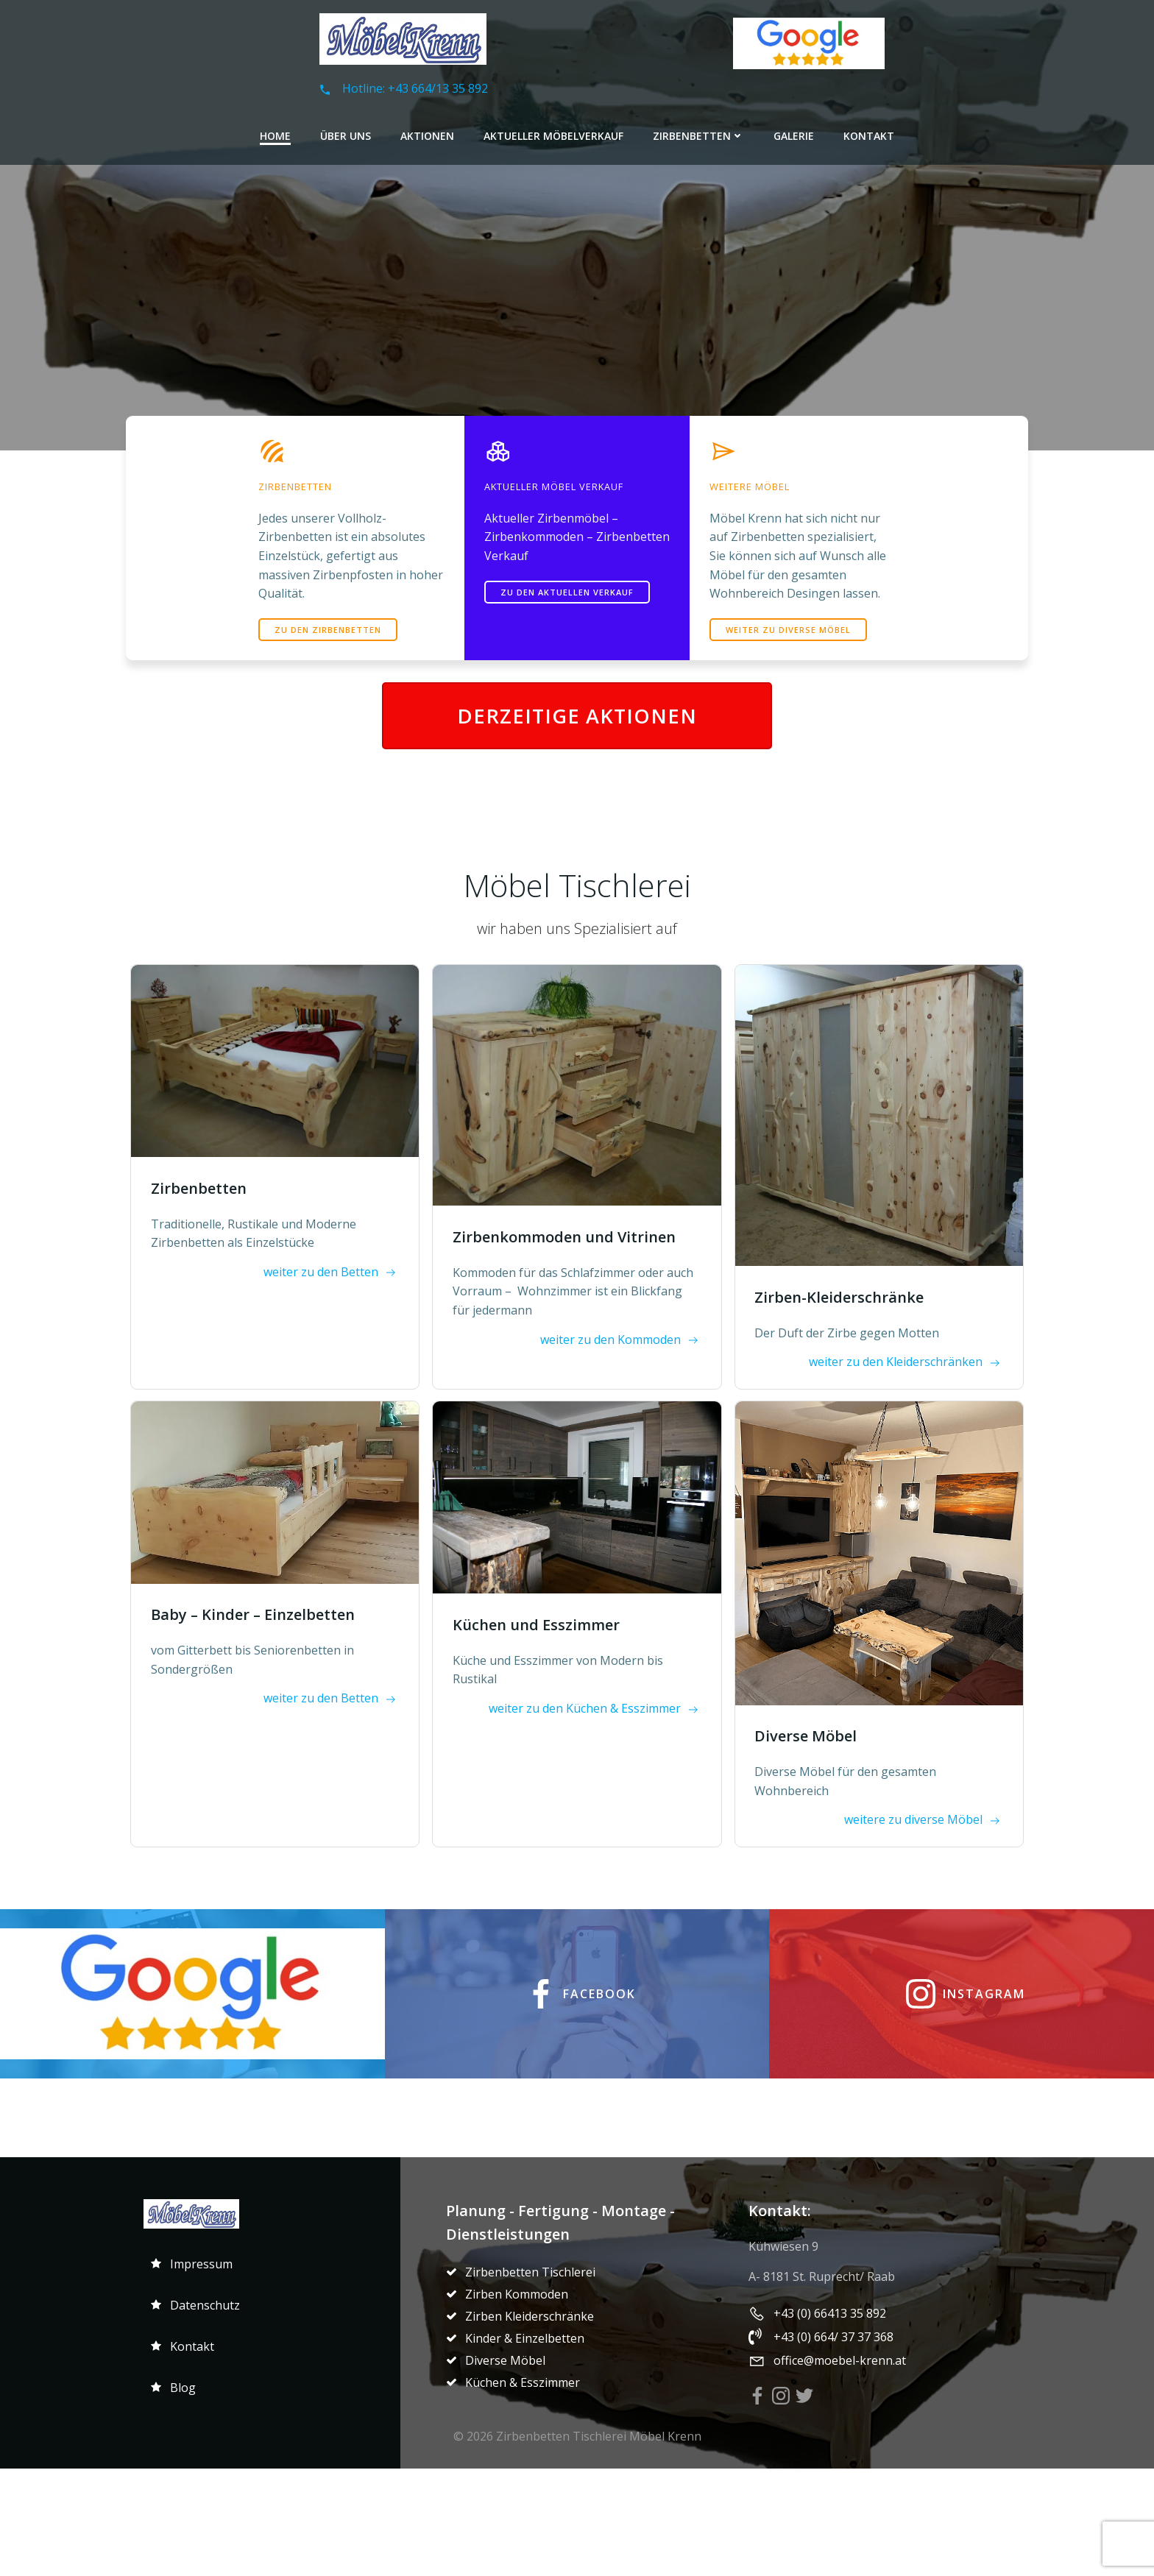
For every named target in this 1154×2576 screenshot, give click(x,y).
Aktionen (427, 132)
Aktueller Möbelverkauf (553, 132)
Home (275, 132)
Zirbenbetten (698, 132)
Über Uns (345, 132)
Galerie (794, 132)
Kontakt (868, 132)
